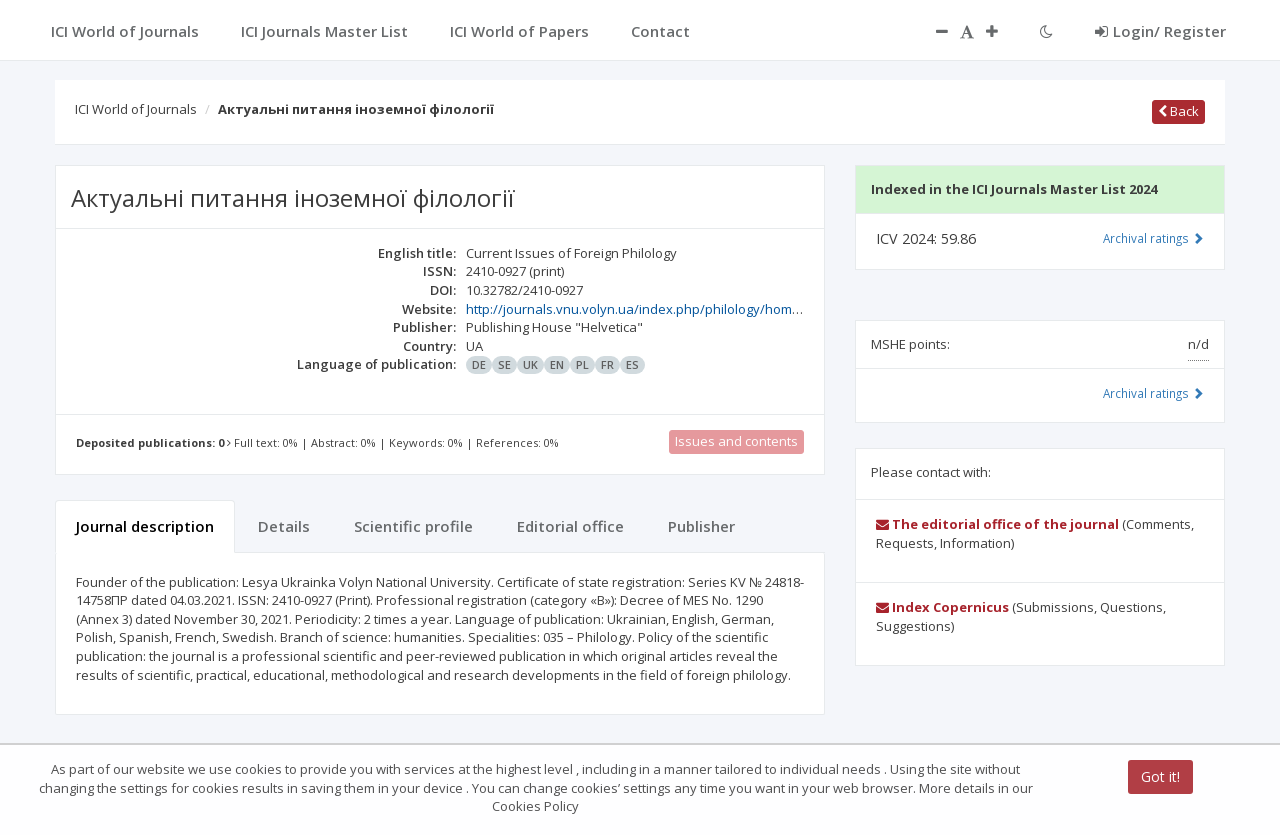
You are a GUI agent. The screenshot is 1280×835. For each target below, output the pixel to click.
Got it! (1160, 776)
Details (284, 526)
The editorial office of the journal (997, 524)
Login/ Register (1160, 31)
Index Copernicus (942, 607)
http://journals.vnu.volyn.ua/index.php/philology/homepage (648, 309)
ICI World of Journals (136, 109)
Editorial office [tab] (570, 526)
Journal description (145, 526)
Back (1178, 111)
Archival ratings (1153, 238)
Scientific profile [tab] (413, 526)
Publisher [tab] (701, 526)
